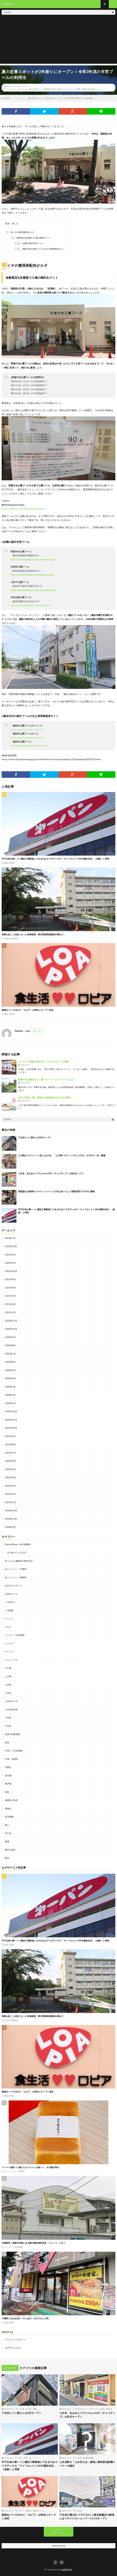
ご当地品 (9, 1610)
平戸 (20, 2458)
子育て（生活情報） (14, 1750)
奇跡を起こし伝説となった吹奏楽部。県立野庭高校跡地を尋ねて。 (34, 934)
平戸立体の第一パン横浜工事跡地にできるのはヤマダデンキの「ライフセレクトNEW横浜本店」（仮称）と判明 (55, 858)
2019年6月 (10, 1461)
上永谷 (8, 1684)
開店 (35, 2409)
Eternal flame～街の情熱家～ (18, 1544)
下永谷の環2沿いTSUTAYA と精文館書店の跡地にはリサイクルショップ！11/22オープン (86, 2516)
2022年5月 (10, 1263)
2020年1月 (10, 1403)
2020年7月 (10, 1353)
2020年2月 (10, 1395)
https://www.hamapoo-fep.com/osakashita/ (33, 590)
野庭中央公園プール (90, 89)
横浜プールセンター (66, 89)
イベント (9, 1618)
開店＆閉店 (9, 863)
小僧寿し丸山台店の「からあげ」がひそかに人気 (25, 2318)
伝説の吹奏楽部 (11, 938)
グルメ (8, 1627)
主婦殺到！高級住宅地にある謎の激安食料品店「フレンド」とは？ (34, 2243)
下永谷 (8, 1717)
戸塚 (26, 2458)
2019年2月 (10, 1494)
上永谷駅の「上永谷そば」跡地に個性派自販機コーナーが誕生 (87, 2463)
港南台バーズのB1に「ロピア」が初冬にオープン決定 (27, 1010)
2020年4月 (10, 1378)
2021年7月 (10, 1296)
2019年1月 (10, 1502)
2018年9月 (10, 1527)
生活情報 (9, 1816)
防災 (7, 1858)
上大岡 (8, 1676)
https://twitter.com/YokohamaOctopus (23, 508)
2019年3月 (10, 1485)
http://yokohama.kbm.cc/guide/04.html (30, 605)
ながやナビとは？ (13, 2347)
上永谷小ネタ (11, 1701)
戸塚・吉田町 (11, 1759)
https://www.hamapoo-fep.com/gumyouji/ (32, 574)
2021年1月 (10, 1312)
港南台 (8, 1808)
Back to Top (58, 2532)
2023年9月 (10, 1254)
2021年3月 (10, 1304)
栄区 (7, 1792)
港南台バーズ (39, 2511)
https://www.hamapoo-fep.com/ (27, 729)
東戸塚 (8, 1783)
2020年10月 (11, 1329)
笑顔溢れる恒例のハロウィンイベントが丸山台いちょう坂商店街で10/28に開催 (56, 1191)
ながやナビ (67, 2569)
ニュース (24, 86)
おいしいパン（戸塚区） (16, 1569)
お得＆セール (11, 1594)
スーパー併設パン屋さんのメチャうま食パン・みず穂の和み (30, 2167)
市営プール (37, 89)
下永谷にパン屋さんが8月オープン (34, 1137)
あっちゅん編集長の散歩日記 (19, 1561)
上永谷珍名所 (11, 1709)
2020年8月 (10, 1345)
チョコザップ (91, 2409)
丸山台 (109, 2409)
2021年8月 (10, 1287)
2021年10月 (11, 1271)
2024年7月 (10, 1238)
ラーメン (9, 1651)
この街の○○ (10, 1602)
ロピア (21, 2511)
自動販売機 (88, 2458)
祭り (7, 1825)
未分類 (8, 1775)
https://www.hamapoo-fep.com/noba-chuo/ (33, 559)
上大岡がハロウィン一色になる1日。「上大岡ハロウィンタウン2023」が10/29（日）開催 (61, 1155)
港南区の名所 (11, 1800)
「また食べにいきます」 (16, 1552)
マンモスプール (21, 89)
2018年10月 (11, 1519)
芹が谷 (8, 1833)
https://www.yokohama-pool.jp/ (27, 737)
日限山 (8, 1767)
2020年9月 (10, 1337)
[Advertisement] (58, 41)
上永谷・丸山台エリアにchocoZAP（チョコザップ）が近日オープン (51, 1173)
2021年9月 (10, 1279)
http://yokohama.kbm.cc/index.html (29, 745)
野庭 (78, 89)
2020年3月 (10, 1386)
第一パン (33, 2458)
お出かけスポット (13, 1585)
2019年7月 (10, 1452)
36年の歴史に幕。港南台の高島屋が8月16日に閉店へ (45, 1097)
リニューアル (11, 1660)
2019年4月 (10, 1477)
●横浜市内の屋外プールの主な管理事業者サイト (39, 249)
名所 (7, 1742)
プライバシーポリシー (15, 2339)
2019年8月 (10, 1444)
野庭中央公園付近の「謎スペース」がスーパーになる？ (46, 1079)
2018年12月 (11, 1510)
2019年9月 (10, 1436)
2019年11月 (11, 1419)
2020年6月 (10, 1362)
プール (9, 89)
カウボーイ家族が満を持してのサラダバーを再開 (43, 1061)
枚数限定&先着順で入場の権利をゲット (30, 238)
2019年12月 (11, 1411)
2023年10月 (11, 1246)
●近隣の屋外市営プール (28, 243)
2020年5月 (10, 1370)
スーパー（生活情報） (15, 1635)
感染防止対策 (50, 89)
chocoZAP (80, 2409)
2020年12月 (11, 1320)
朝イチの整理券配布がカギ (20, 232)
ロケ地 (8, 1668)
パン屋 (21, 2409)
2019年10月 (11, 1428)
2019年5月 (10, 1469)
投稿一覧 (36, 1031)
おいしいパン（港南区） (16, 1577)
